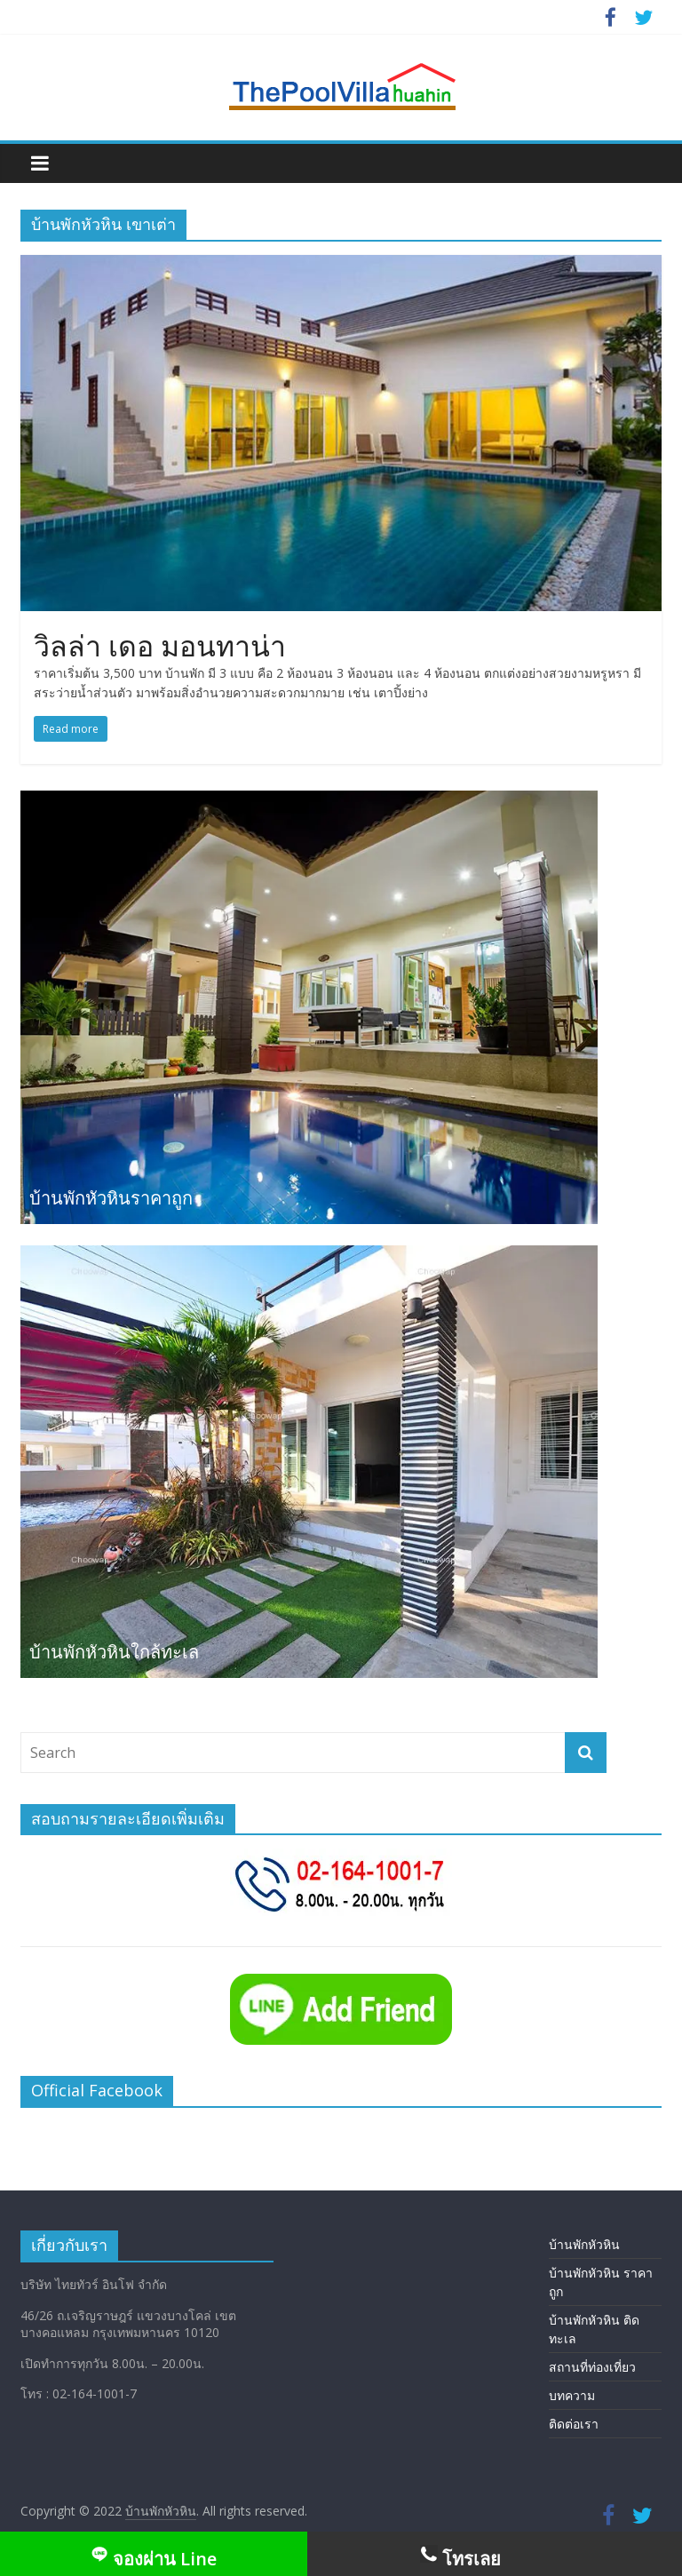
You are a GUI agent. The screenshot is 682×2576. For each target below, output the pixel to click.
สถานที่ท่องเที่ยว (592, 2366)
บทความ (572, 2395)
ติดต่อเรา (574, 2423)
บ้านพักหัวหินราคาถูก (111, 1198)
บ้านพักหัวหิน (584, 2244)
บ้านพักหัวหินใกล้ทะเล (114, 1652)
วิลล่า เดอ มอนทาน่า (160, 645)
